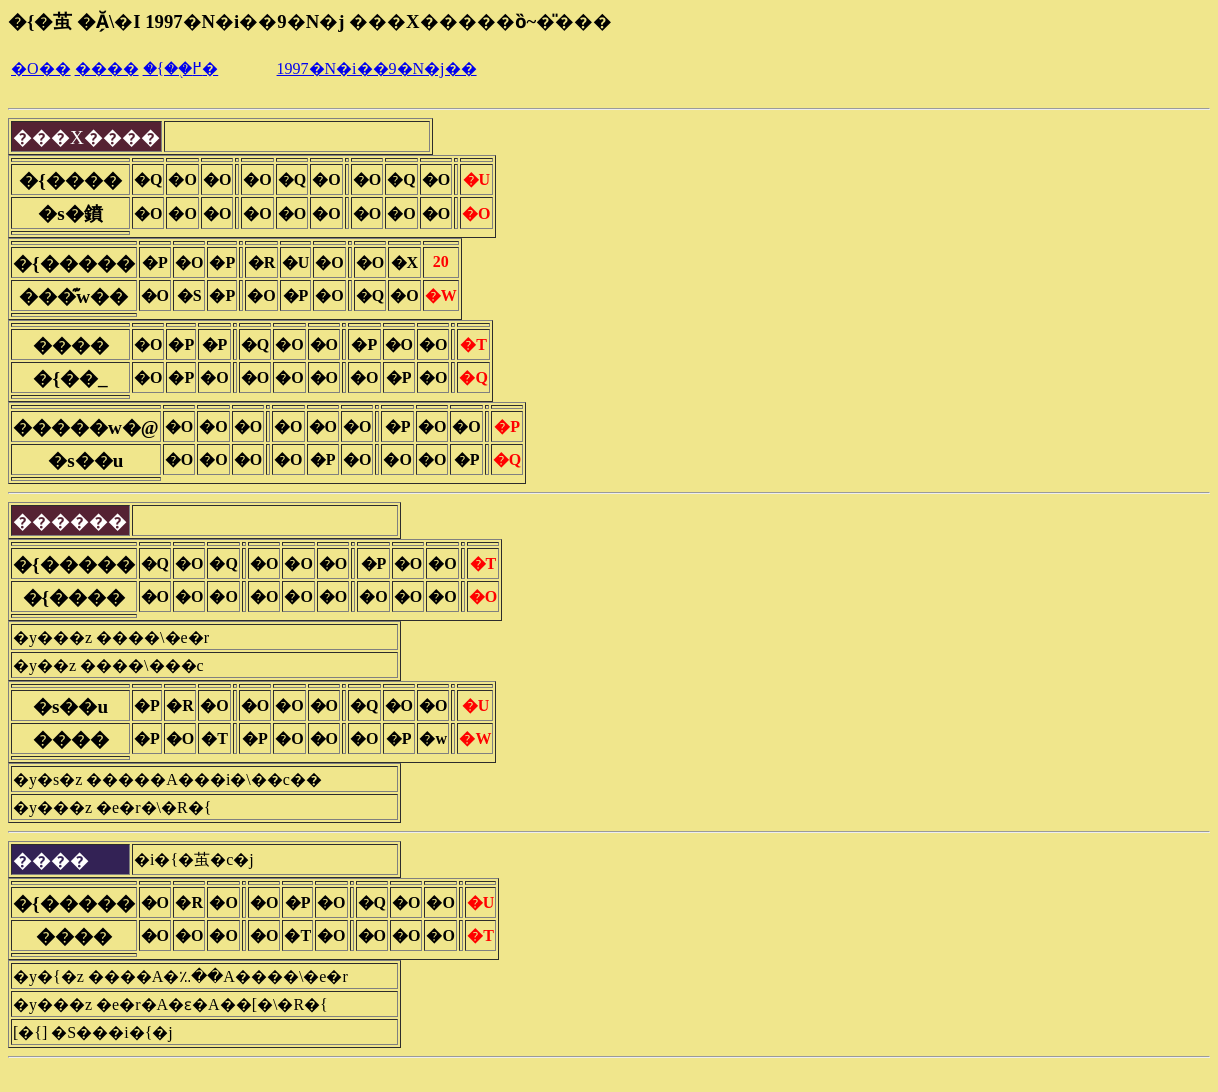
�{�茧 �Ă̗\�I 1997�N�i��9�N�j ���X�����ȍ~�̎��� (310, 21)
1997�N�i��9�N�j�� (377, 68)
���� (107, 68)
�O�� (41, 68)
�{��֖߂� (181, 68)
